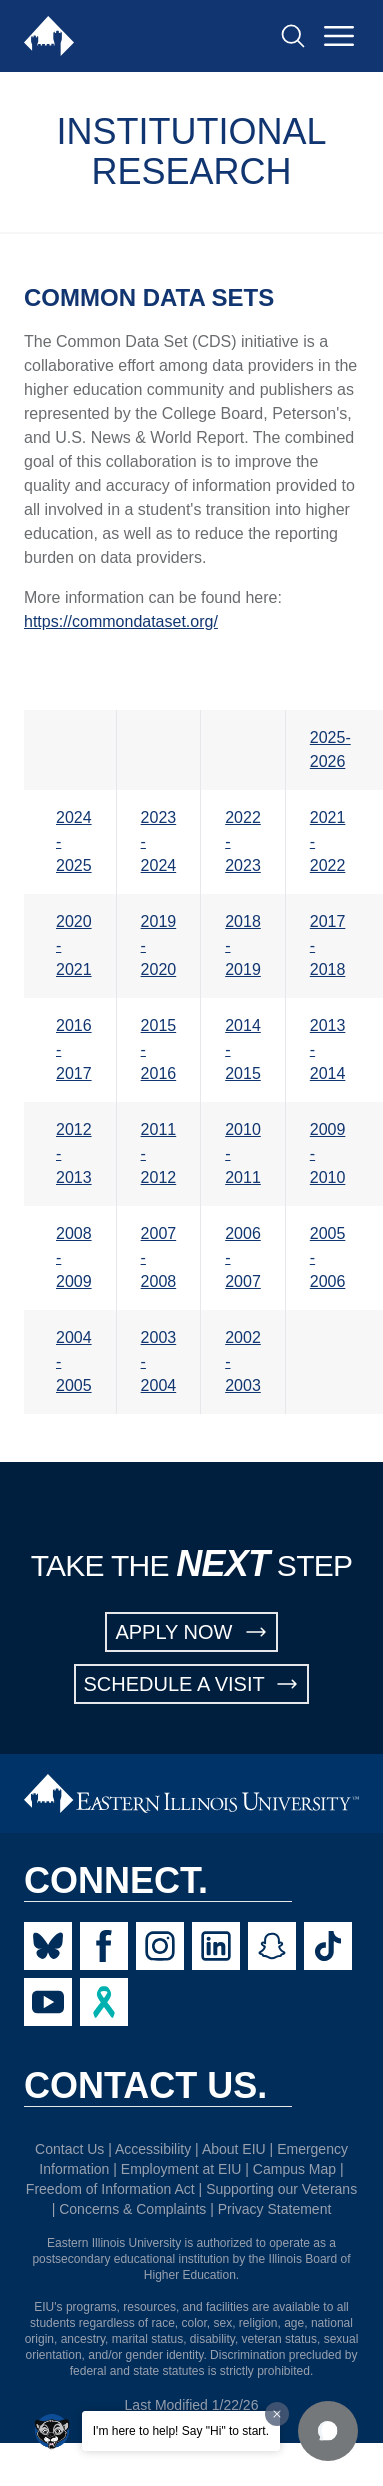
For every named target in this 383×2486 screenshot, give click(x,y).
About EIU (234, 2149)
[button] (328, 2431)
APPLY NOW (191, 1632)
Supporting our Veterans (281, 2189)
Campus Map (294, 2169)
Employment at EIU (181, 2169)
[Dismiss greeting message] (277, 2414)
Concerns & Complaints (132, 2209)
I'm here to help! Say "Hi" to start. (181, 2431)
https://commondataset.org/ (121, 621)
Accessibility (153, 2149)
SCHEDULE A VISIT (192, 1684)
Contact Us (69, 2149)
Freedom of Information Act (110, 2189)
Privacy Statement (275, 2209)
